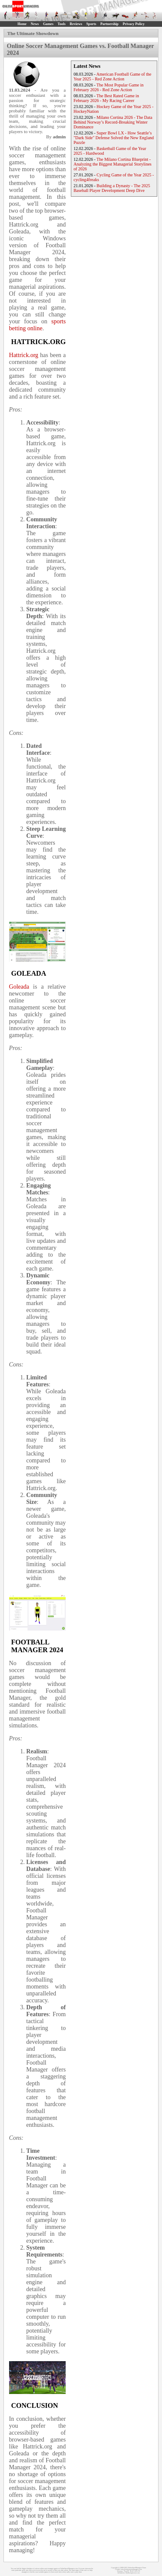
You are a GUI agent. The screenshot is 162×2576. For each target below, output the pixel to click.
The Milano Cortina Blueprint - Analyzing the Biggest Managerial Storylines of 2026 (112, 164)
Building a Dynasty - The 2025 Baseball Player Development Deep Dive (111, 188)
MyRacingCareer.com (133, 2573)
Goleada (19, 986)
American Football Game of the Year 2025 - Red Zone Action (112, 76)
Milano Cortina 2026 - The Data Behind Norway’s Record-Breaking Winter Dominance (112, 122)
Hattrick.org (23, 355)
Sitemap (119, 2571)
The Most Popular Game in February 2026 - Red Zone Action (108, 87)
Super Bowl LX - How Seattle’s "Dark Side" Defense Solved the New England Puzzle (113, 138)
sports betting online (37, 325)
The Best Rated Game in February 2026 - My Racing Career (106, 98)
